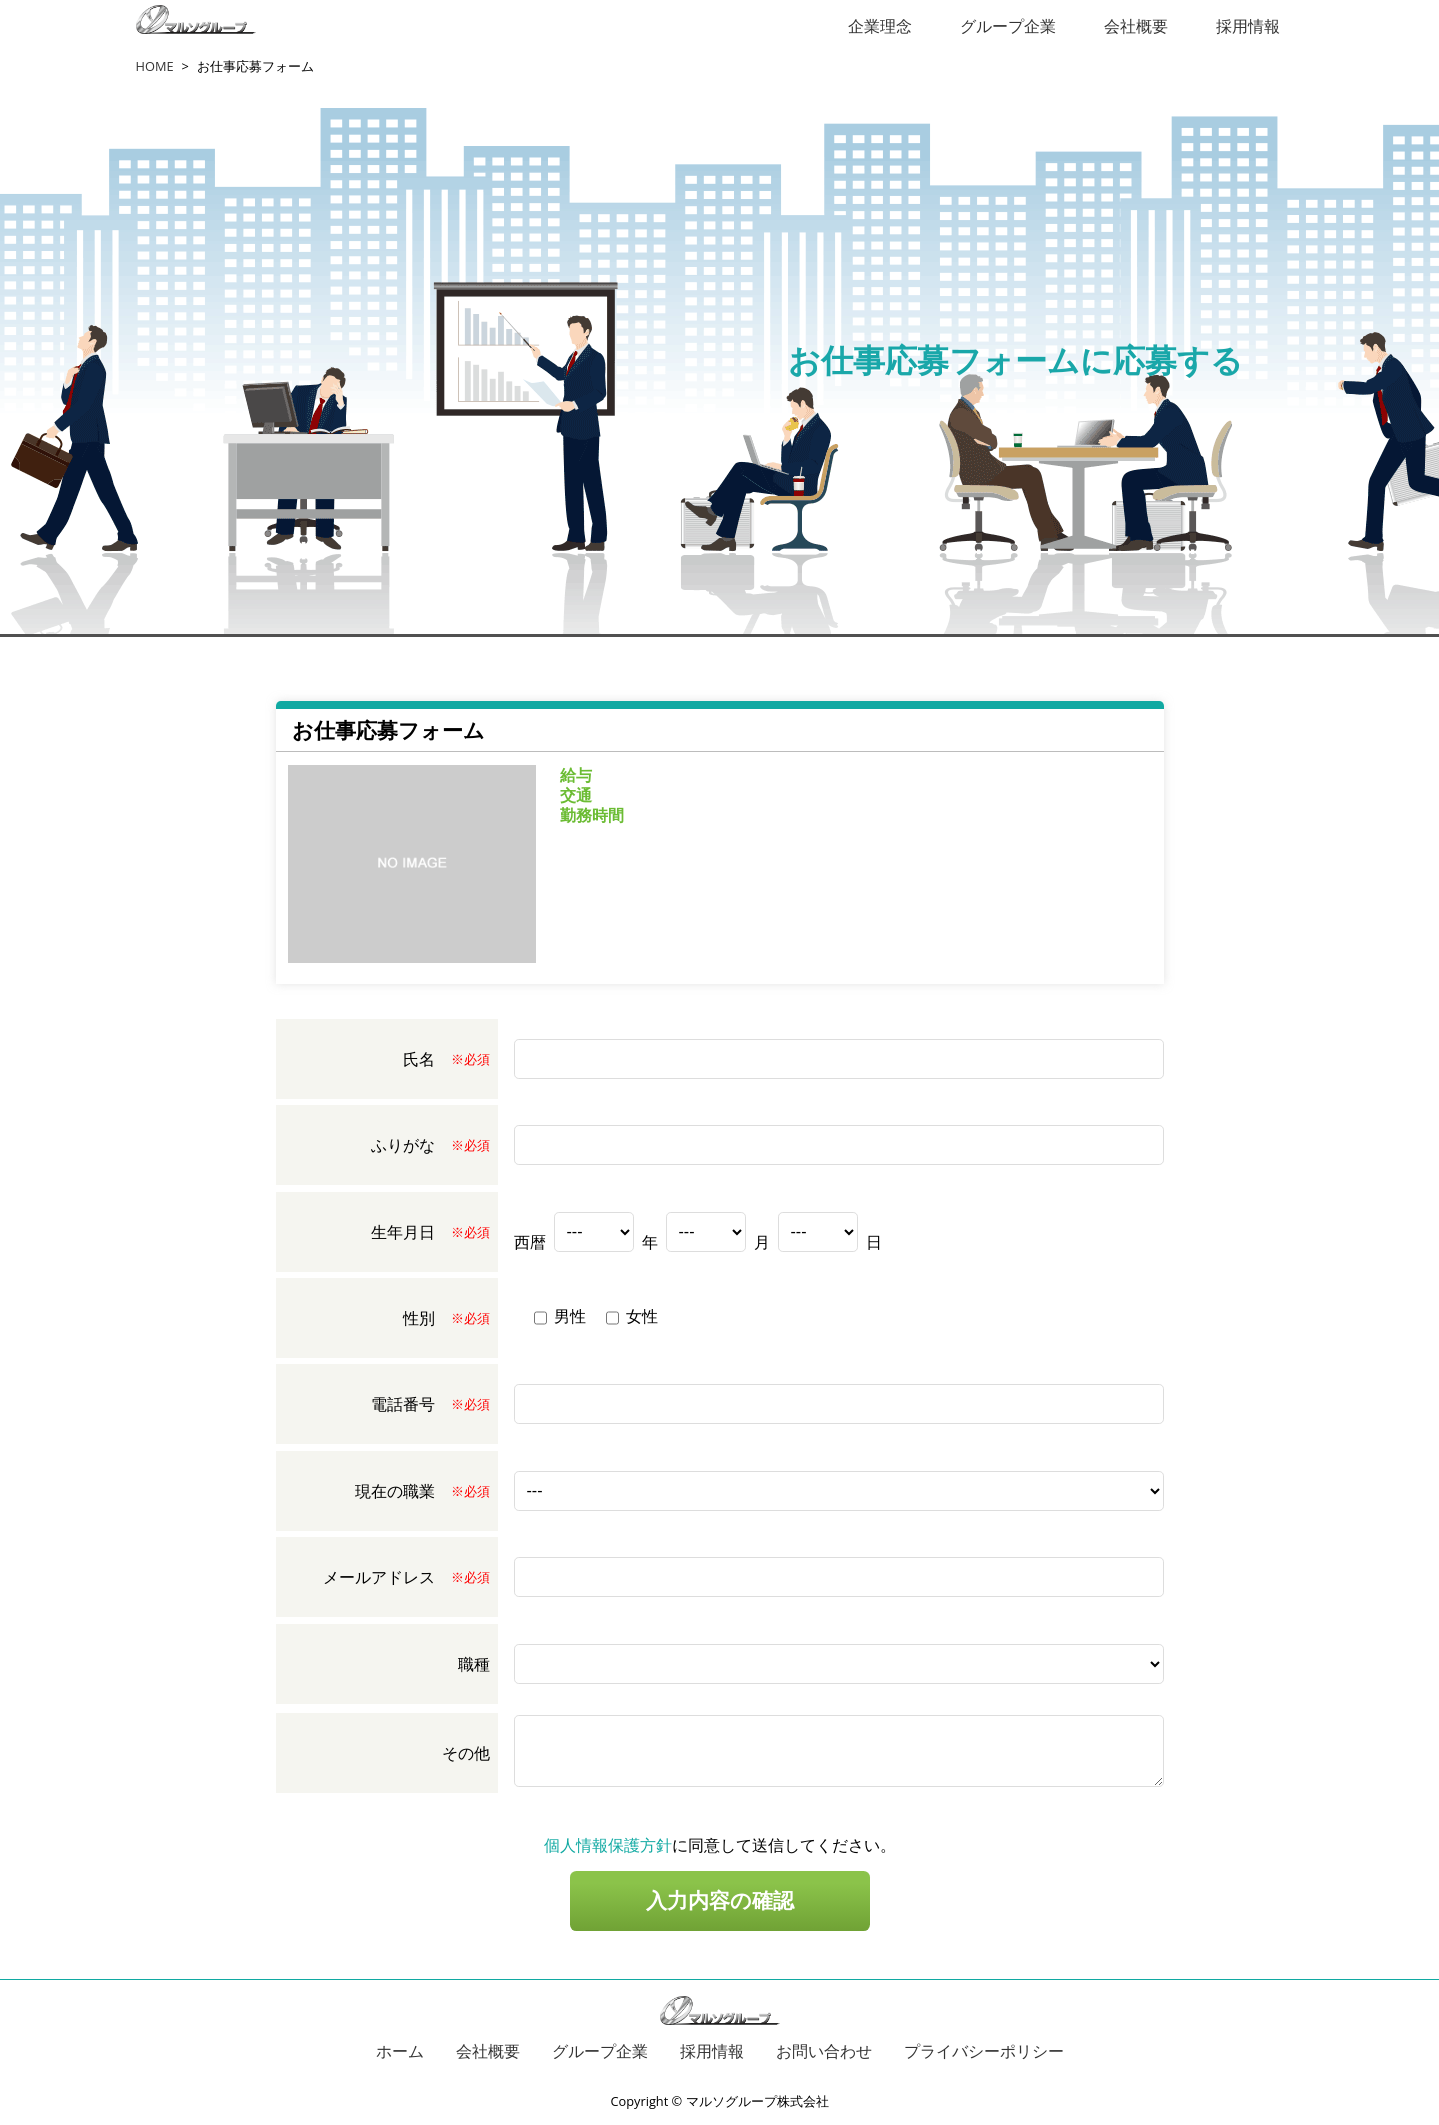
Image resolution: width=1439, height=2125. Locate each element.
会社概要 (1136, 26)
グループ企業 (1008, 26)
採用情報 (1248, 26)
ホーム (400, 2051)
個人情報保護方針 (608, 1845)
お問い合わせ (824, 2051)
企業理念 (880, 26)
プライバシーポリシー (984, 2051)
